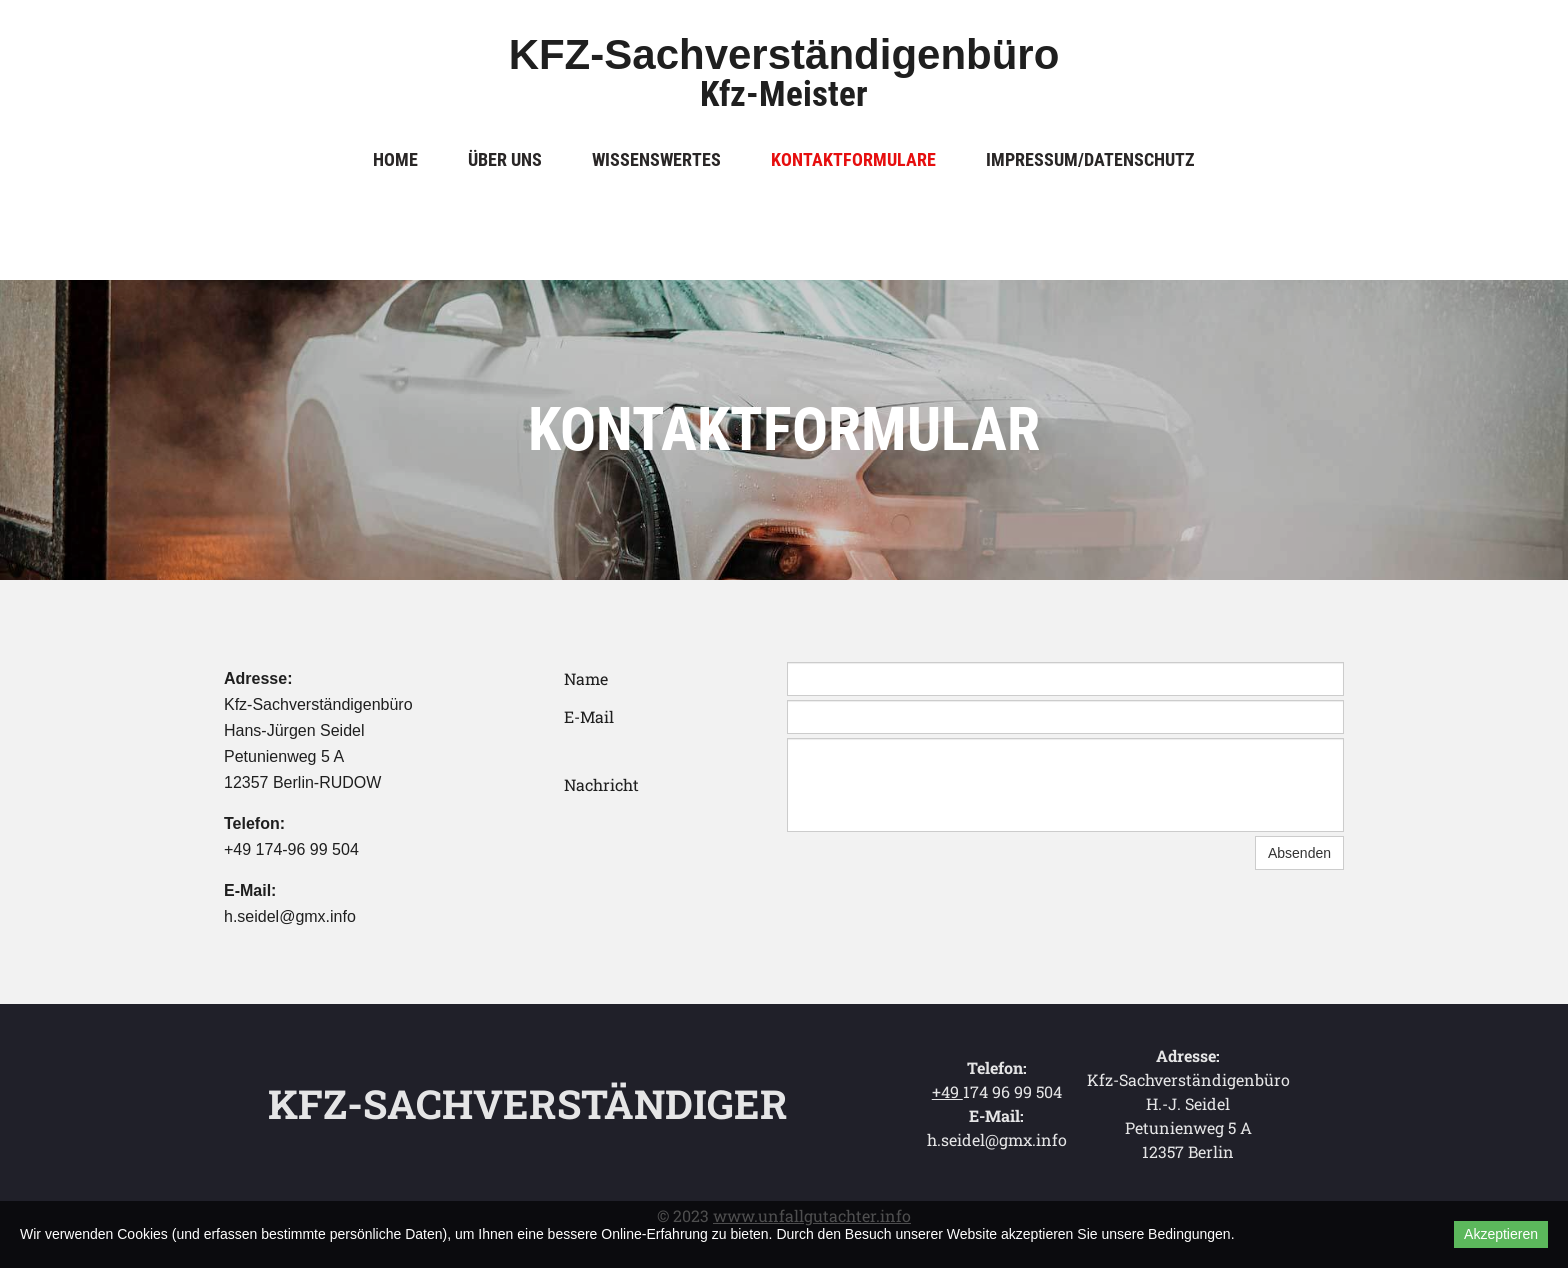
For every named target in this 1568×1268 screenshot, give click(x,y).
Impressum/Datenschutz (1090, 159)
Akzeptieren (1501, 1234)
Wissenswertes (656, 159)
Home (395, 159)
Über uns (505, 159)
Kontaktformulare (853, 159)
